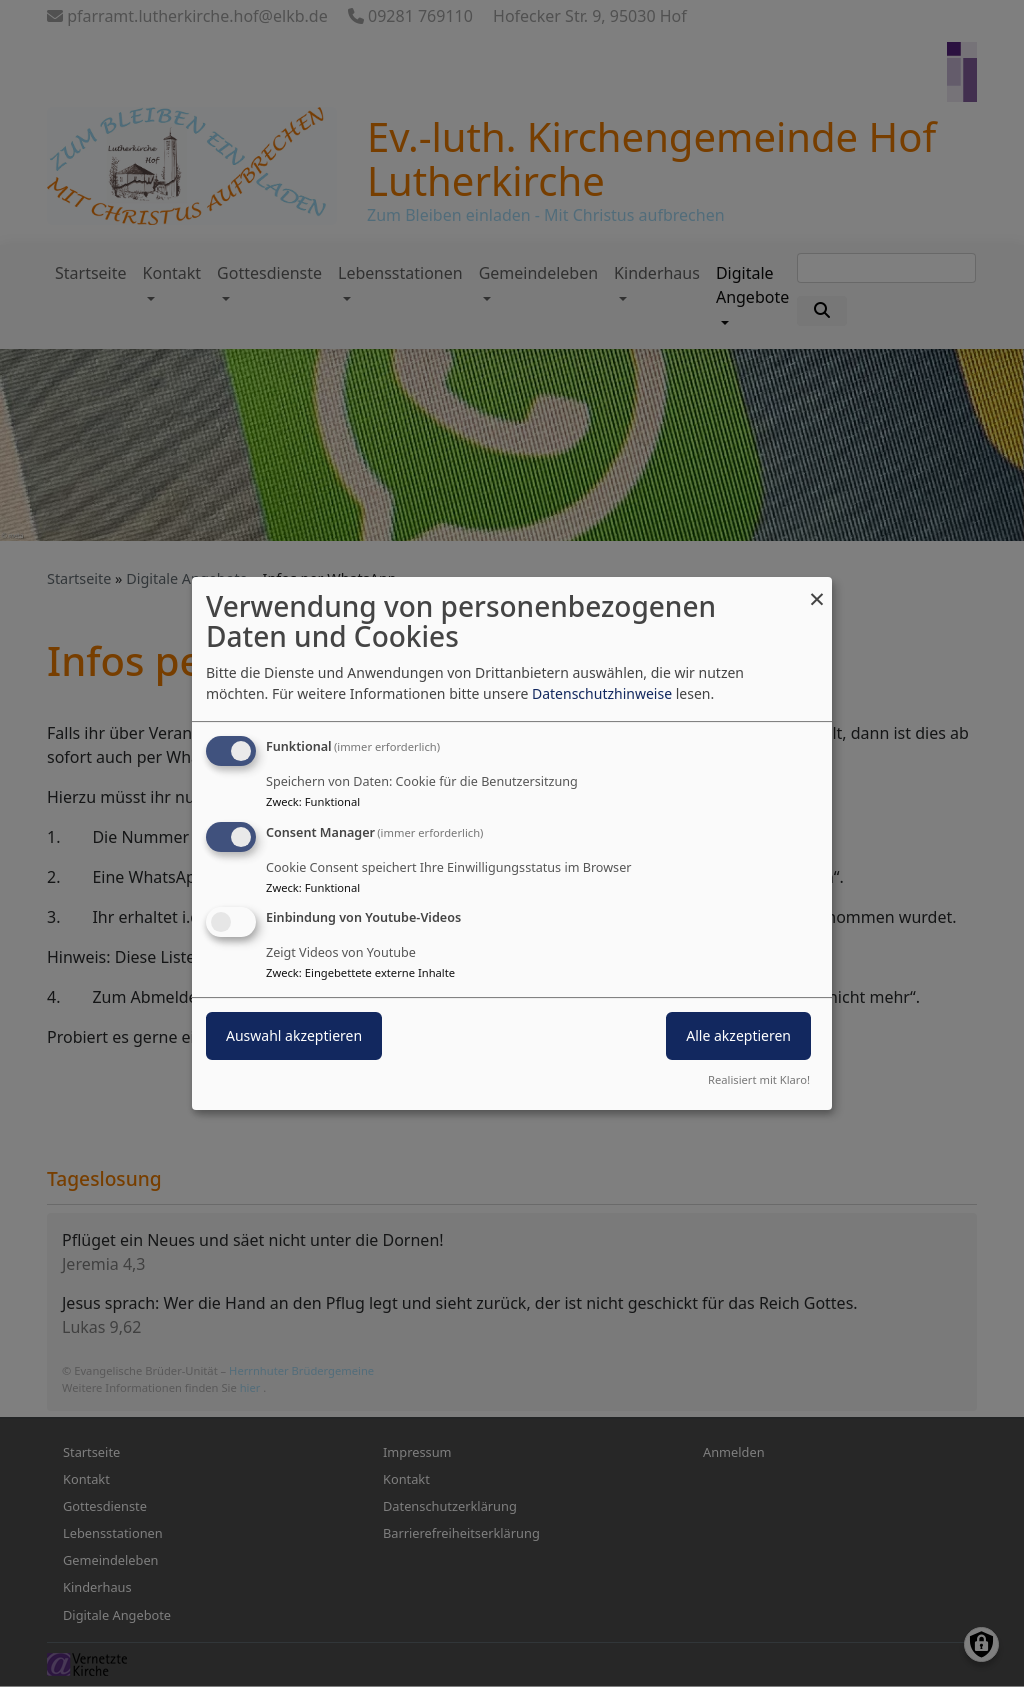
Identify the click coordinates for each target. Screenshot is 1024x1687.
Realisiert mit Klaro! (759, 1079)
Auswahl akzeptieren (294, 1036)
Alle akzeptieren (738, 1036)
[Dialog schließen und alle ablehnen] (817, 589)
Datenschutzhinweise (602, 693)
